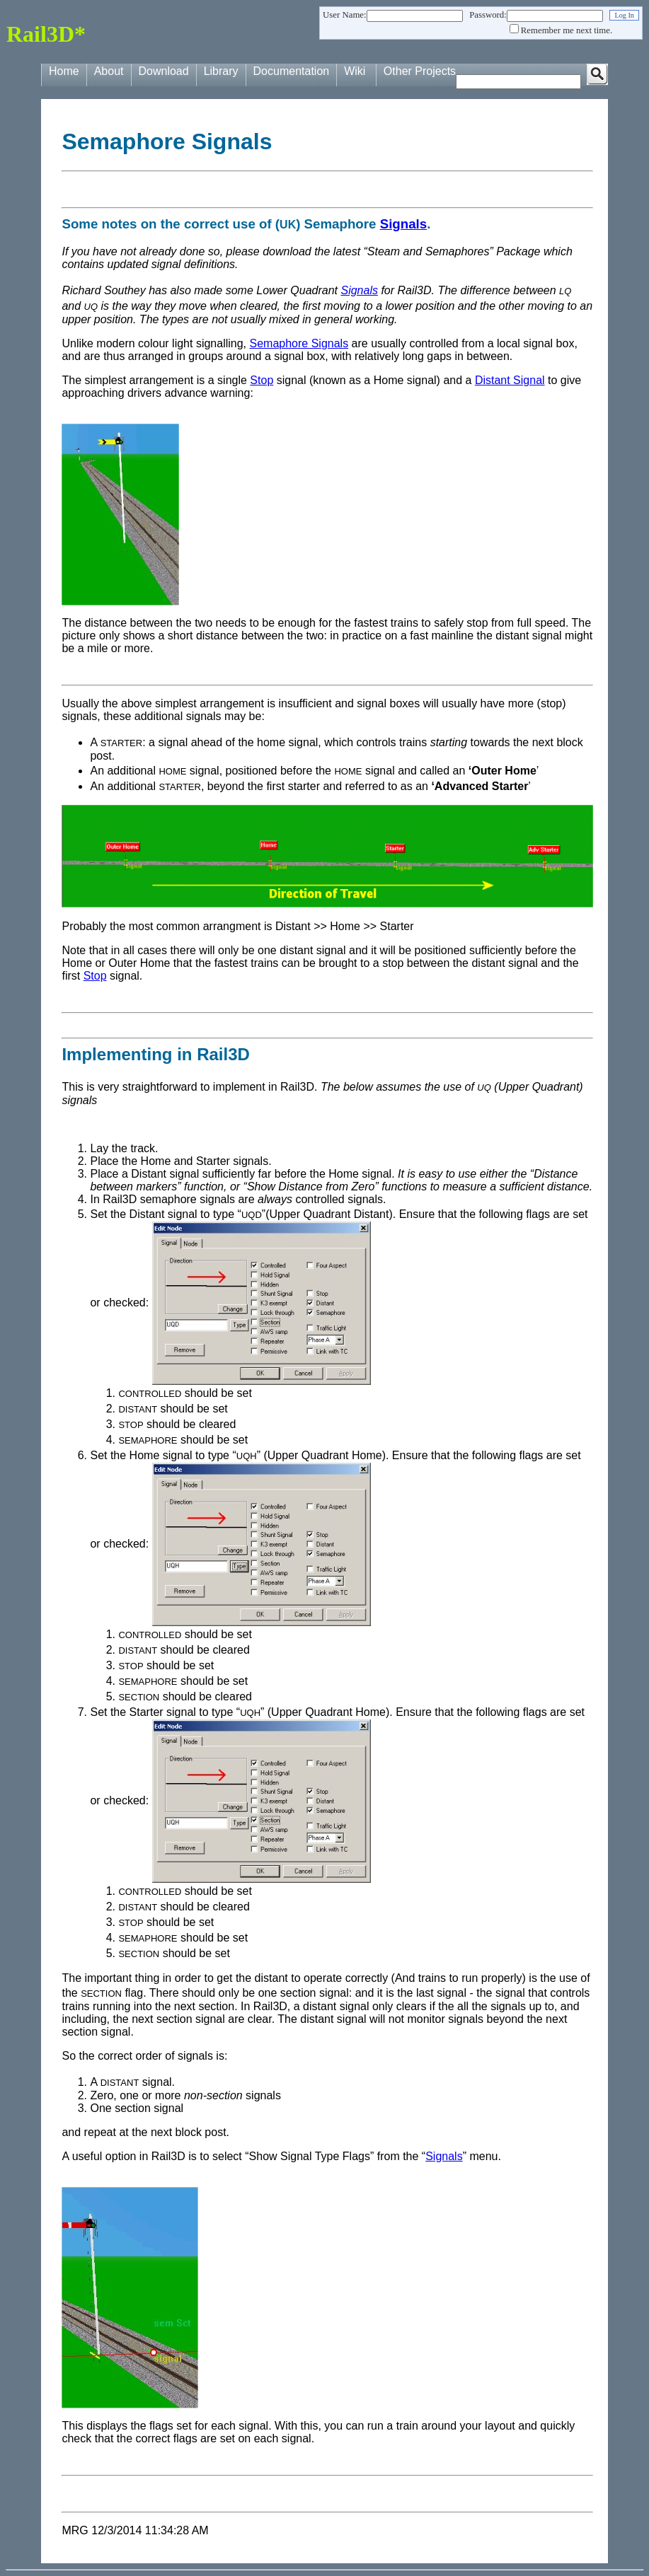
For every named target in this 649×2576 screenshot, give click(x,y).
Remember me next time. (566, 30)
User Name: (344, 15)
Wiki (354, 71)
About (109, 71)
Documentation (291, 71)
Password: (488, 15)
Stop (261, 380)
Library (221, 71)
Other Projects (420, 71)
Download (164, 71)
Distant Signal (510, 380)
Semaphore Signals (298, 343)
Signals (403, 223)
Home (64, 71)
